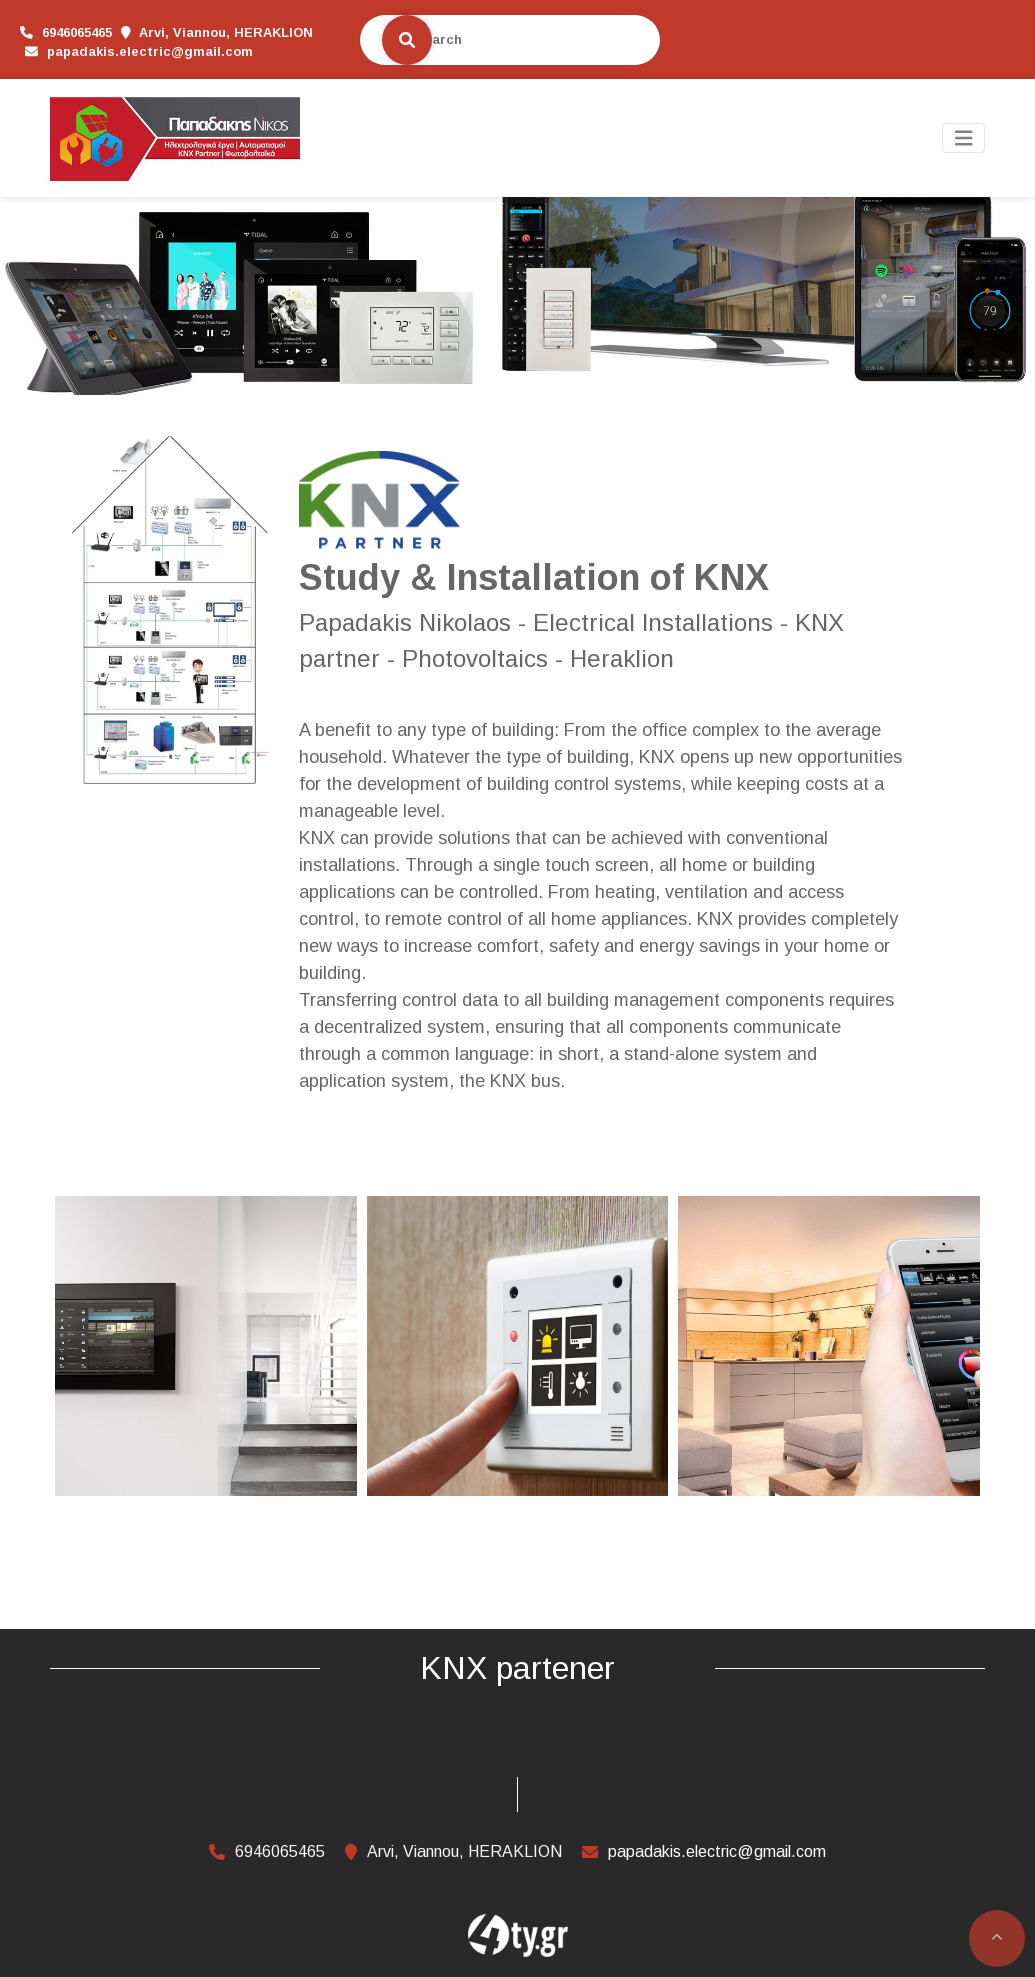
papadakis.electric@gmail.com (123, 51)
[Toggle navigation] (964, 138)
